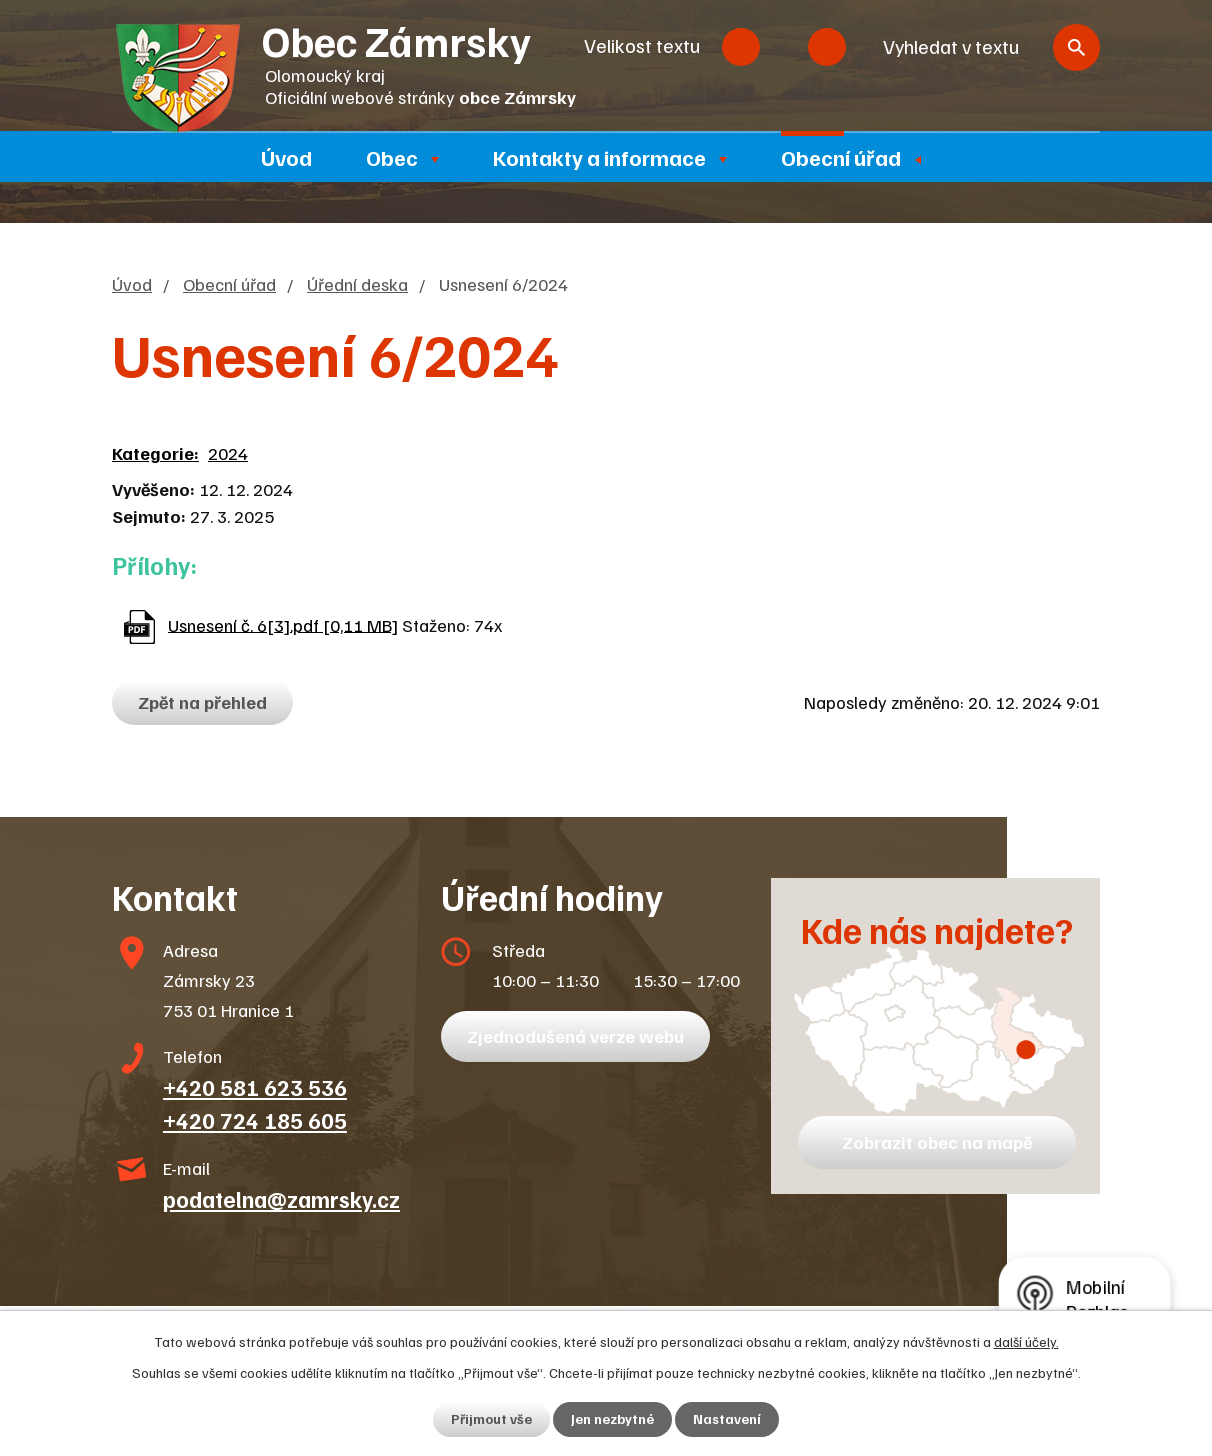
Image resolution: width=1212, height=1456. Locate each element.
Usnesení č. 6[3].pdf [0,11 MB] (283, 624)
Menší (741, 47)
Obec (392, 157)
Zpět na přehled (203, 702)
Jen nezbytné (612, 1419)
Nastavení (727, 1419)
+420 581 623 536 (255, 1087)
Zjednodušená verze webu (576, 1036)
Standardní (784, 47)
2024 (228, 453)
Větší (827, 47)
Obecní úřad (841, 157)
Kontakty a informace (599, 157)
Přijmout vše (491, 1419)
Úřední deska (357, 284)
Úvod (286, 157)
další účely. (1026, 1341)
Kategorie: (155, 453)
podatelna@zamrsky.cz (281, 1199)
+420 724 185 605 (255, 1120)
